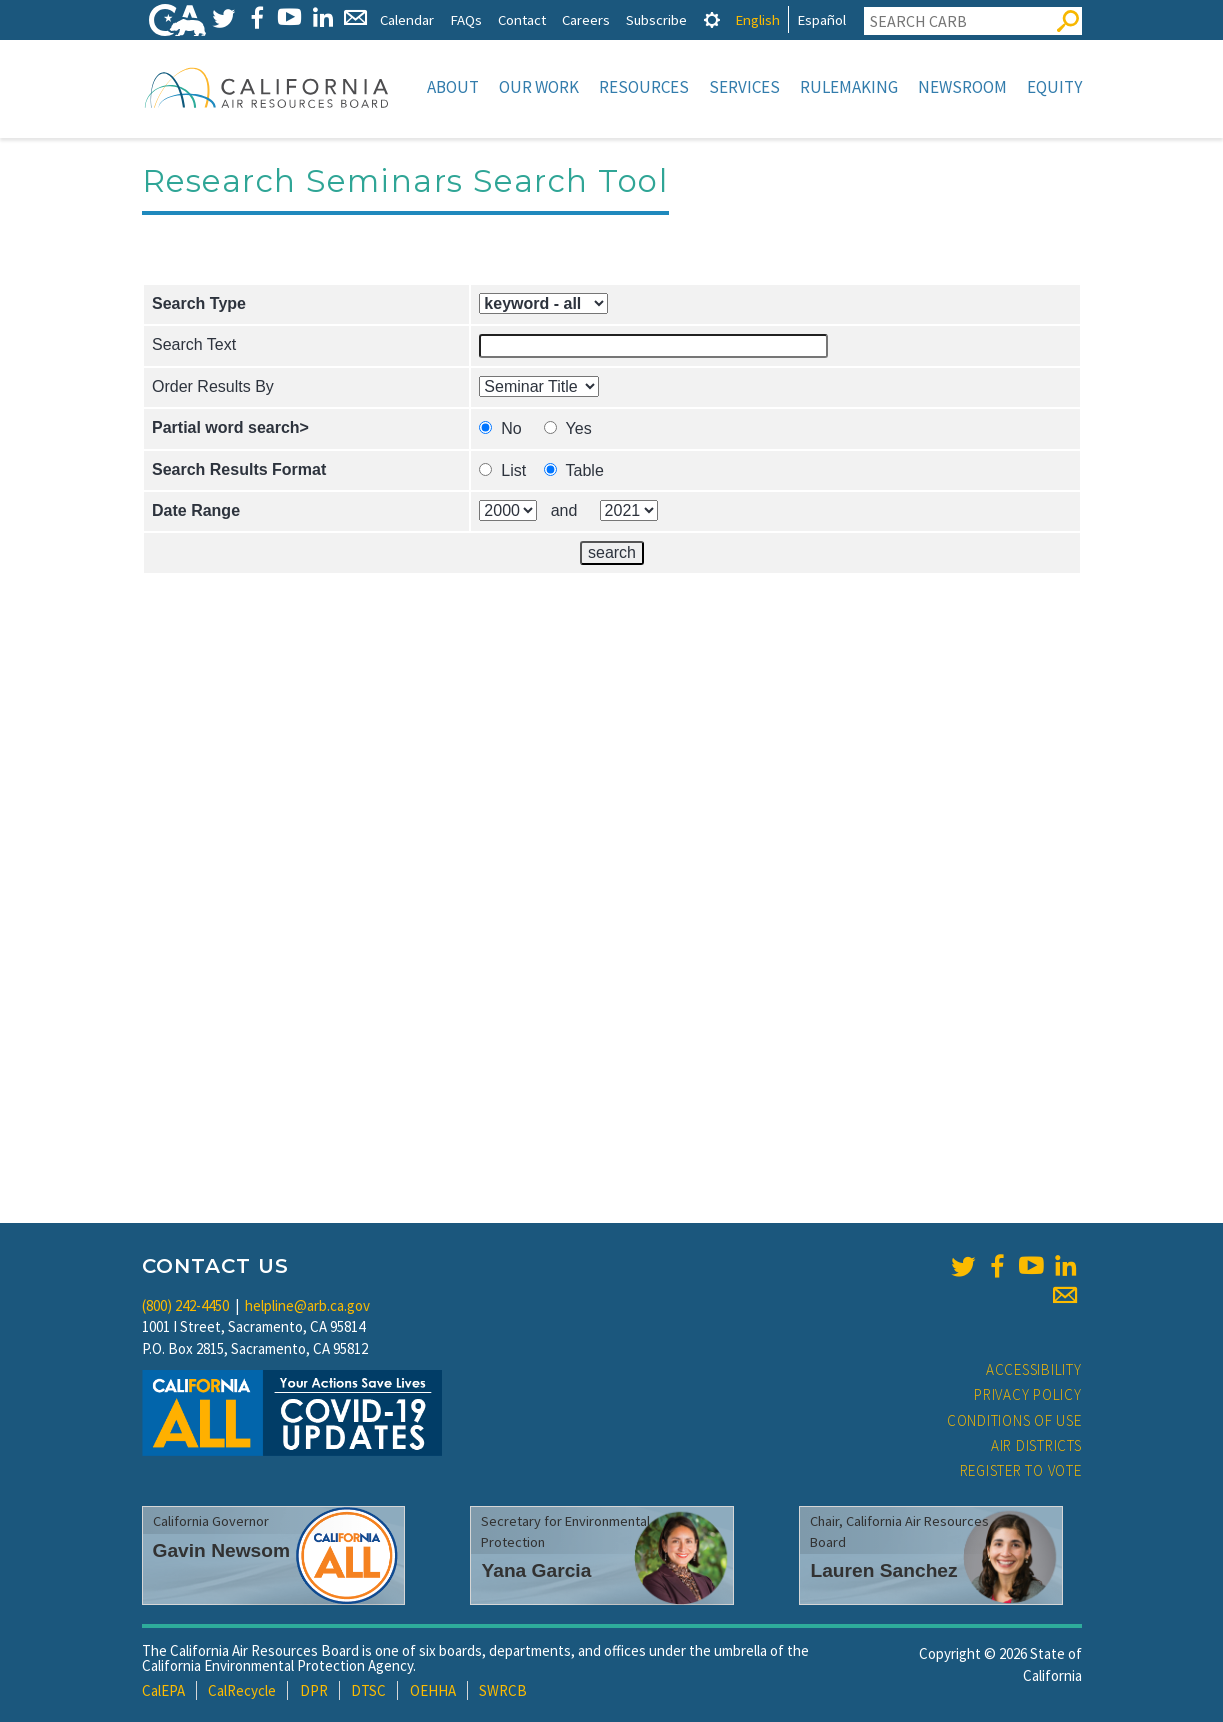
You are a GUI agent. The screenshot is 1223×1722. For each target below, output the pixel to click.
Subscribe (656, 19)
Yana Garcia (536, 1570)
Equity (1054, 87)
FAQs (466, 19)
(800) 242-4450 (185, 1305)
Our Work (539, 87)
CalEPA (163, 1690)
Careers (586, 19)
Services (744, 87)
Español (821, 19)
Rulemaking (849, 87)
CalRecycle (242, 1690)
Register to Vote (1021, 1470)
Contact (522, 19)
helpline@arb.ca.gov (307, 1305)
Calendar (407, 19)
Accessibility (1034, 1369)
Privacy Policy (1028, 1394)
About (453, 87)
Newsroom (962, 87)
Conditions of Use (1014, 1420)
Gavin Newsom (222, 1550)
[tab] (712, 19)
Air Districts (1036, 1445)
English (757, 19)
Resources (644, 87)
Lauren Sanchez (883, 1570)
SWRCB (503, 1690)
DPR (314, 1690)
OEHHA (433, 1690)
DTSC (368, 1690)
